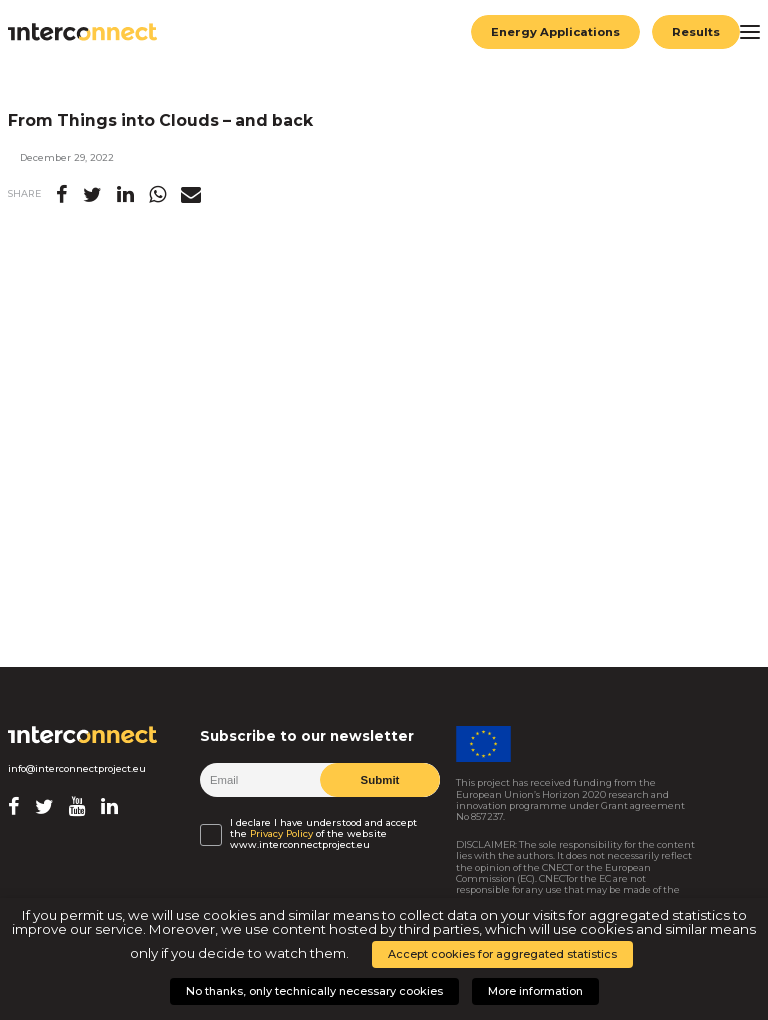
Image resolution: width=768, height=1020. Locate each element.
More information (535, 991)
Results (696, 32)
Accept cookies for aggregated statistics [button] (502, 954)
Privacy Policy (281, 833)
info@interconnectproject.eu (77, 768)
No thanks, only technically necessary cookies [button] (314, 991)
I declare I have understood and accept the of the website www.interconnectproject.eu (323, 834)
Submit (379, 780)
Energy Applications (555, 32)
